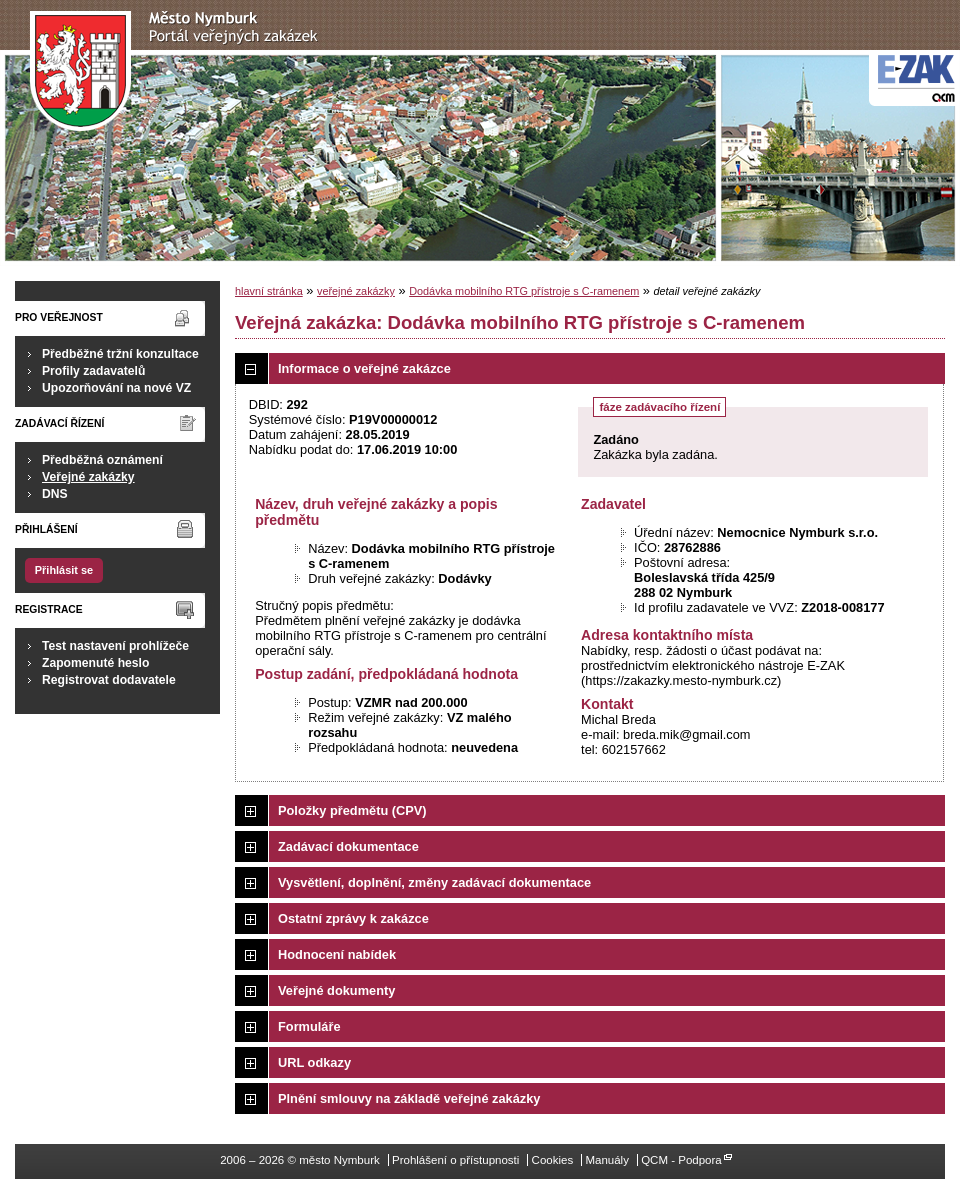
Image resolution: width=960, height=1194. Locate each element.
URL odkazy (314, 1062)
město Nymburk (179, 71)
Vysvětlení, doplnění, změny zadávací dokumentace (434, 882)
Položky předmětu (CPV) (352, 810)
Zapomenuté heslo (95, 663)
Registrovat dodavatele (109, 680)
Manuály (607, 1160)
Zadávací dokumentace (348, 846)
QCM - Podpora (681, 1160)
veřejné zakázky (356, 291)
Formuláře (309, 1026)
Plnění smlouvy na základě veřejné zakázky (409, 1098)
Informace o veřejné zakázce (364, 368)
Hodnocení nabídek (337, 954)
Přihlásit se (64, 570)
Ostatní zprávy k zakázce (353, 918)
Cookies (553, 1160)
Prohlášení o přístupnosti (455, 1160)
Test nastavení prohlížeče (115, 646)
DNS (55, 494)
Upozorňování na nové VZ (116, 388)
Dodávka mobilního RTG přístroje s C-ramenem (524, 291)
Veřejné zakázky (88, 477)
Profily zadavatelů (93, 371)
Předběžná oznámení (102, 460)
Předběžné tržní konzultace (120, 354)
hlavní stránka (269, 291)
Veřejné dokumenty (336, 990)
